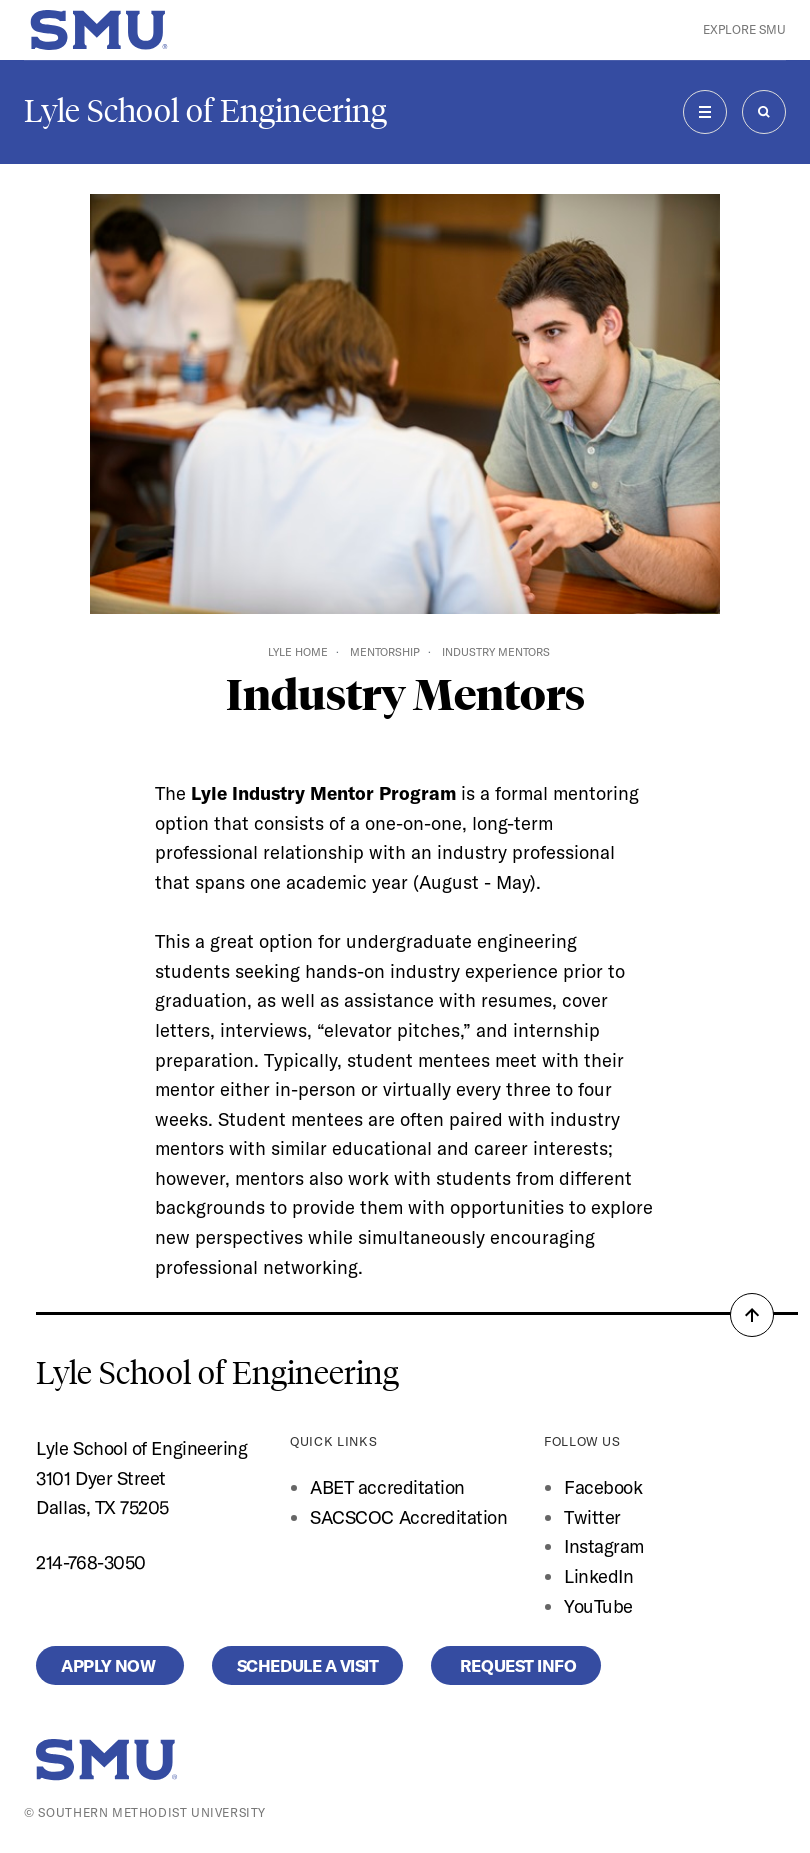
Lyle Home (298, 652)
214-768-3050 (90, 1562)
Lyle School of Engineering (205, 111)
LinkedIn (598, 1576)
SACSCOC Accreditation (408, 1517)
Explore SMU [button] (744, 29)
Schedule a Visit (308, 1665)
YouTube (598, 1606)
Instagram (604, 1546)
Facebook (603, 1487)
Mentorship (385, 652)
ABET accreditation (389, 1487)
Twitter (592, 1517)
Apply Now (109, 1665)
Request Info (516, 1665)
